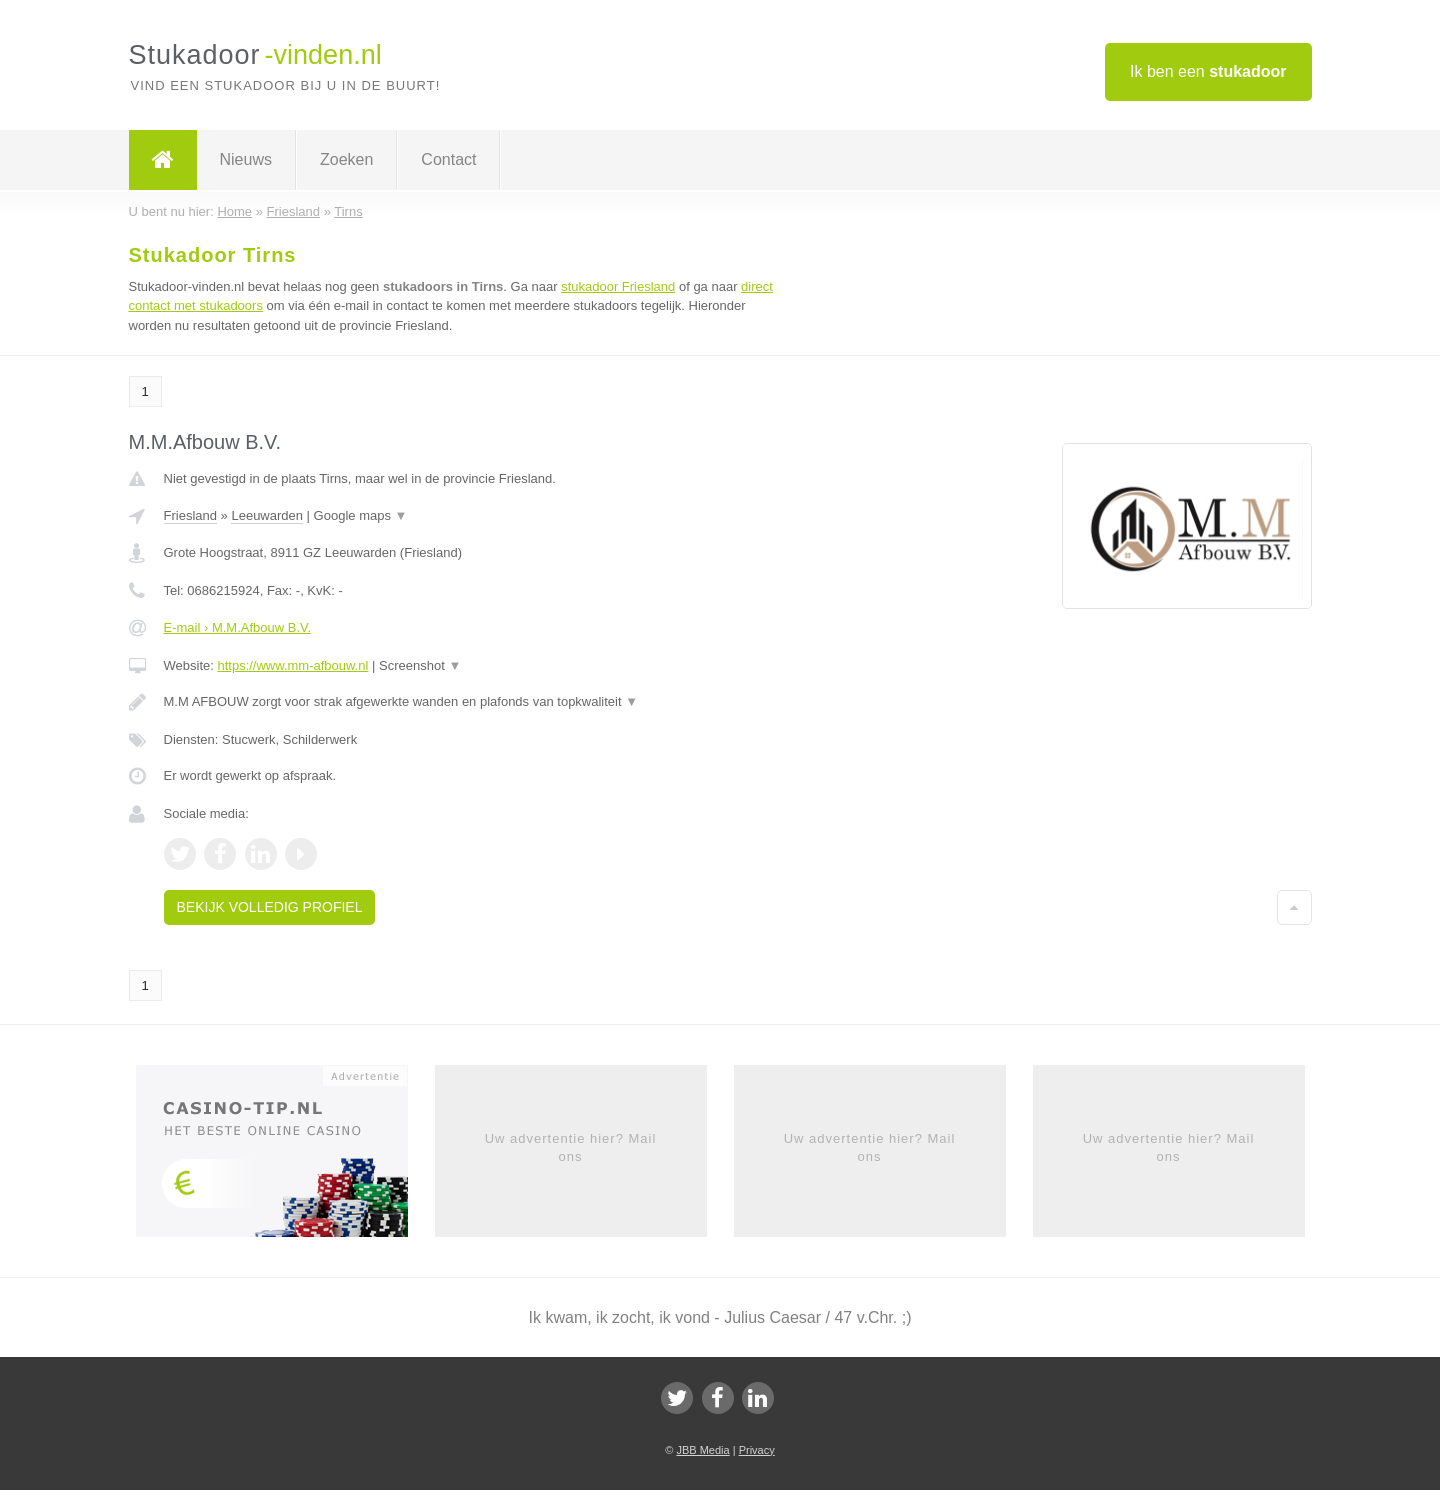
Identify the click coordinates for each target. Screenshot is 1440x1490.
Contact (448, 159)
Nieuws (246, 159)
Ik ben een (1208, 71)
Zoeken (346, 159)
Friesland (190, 515)
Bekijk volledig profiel (270, 907)
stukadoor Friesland (618, 286)
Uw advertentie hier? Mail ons (571, 1147)
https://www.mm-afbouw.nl (292, 665)
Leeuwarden (267, 515)
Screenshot (420, 665)
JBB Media (702, 1450)
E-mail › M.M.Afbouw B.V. (238, 627)
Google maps (361, 515)
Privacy (757, 1450)
